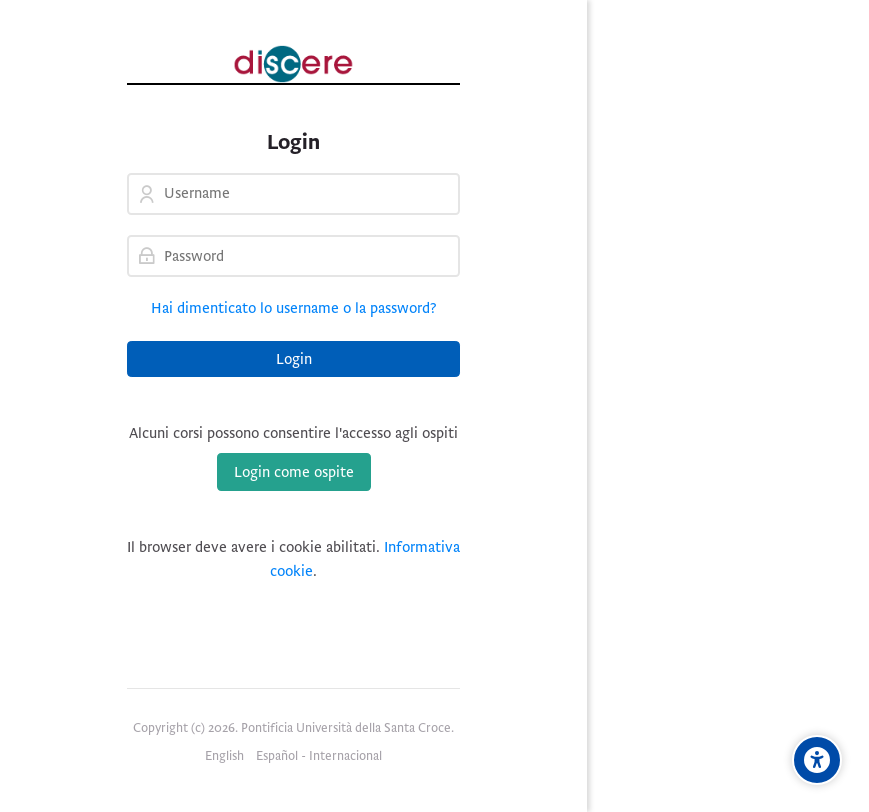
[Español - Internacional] (319, 757)
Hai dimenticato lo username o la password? (294, 308)
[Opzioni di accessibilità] (817, 760)
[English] (224, 757)
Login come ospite (294, 472)
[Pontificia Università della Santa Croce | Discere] (293, 64)
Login (294, 359)
